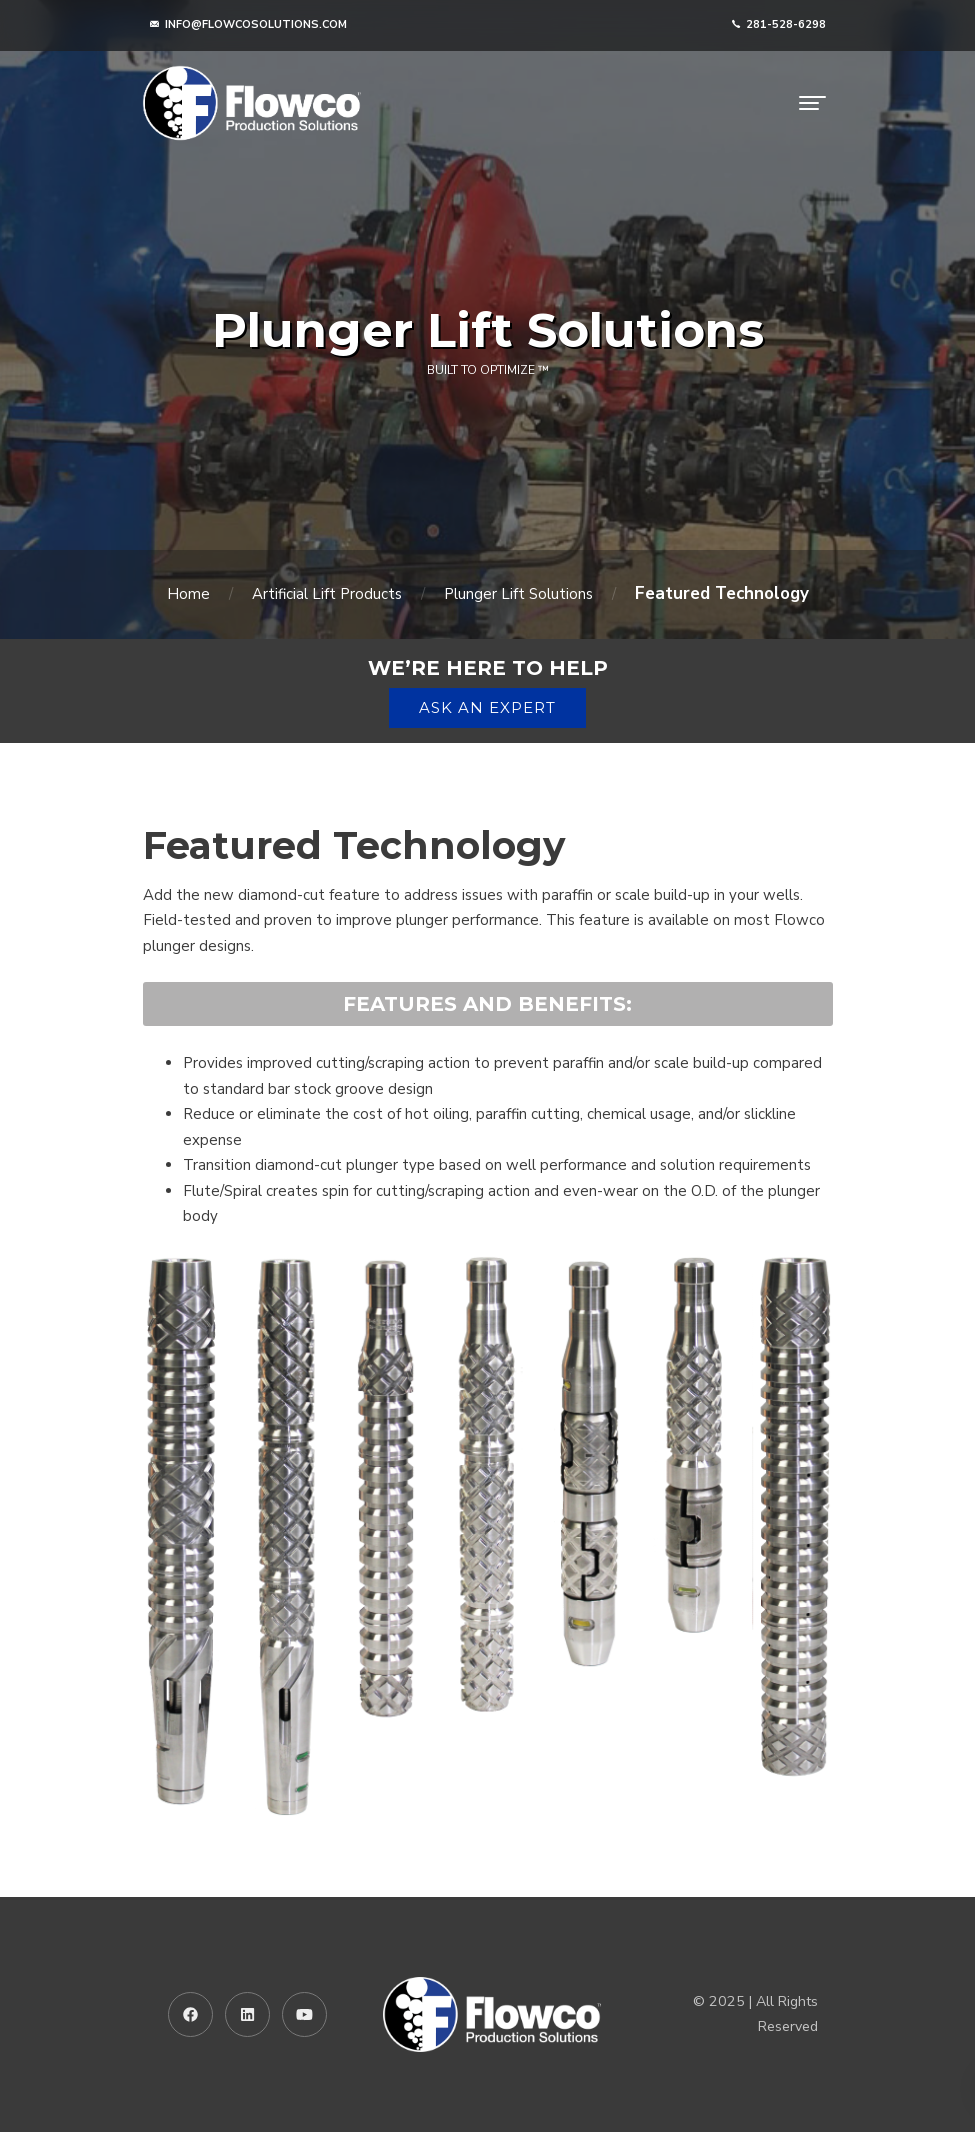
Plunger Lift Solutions (518, 594)
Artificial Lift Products (327, 594)
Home (188, 594)
